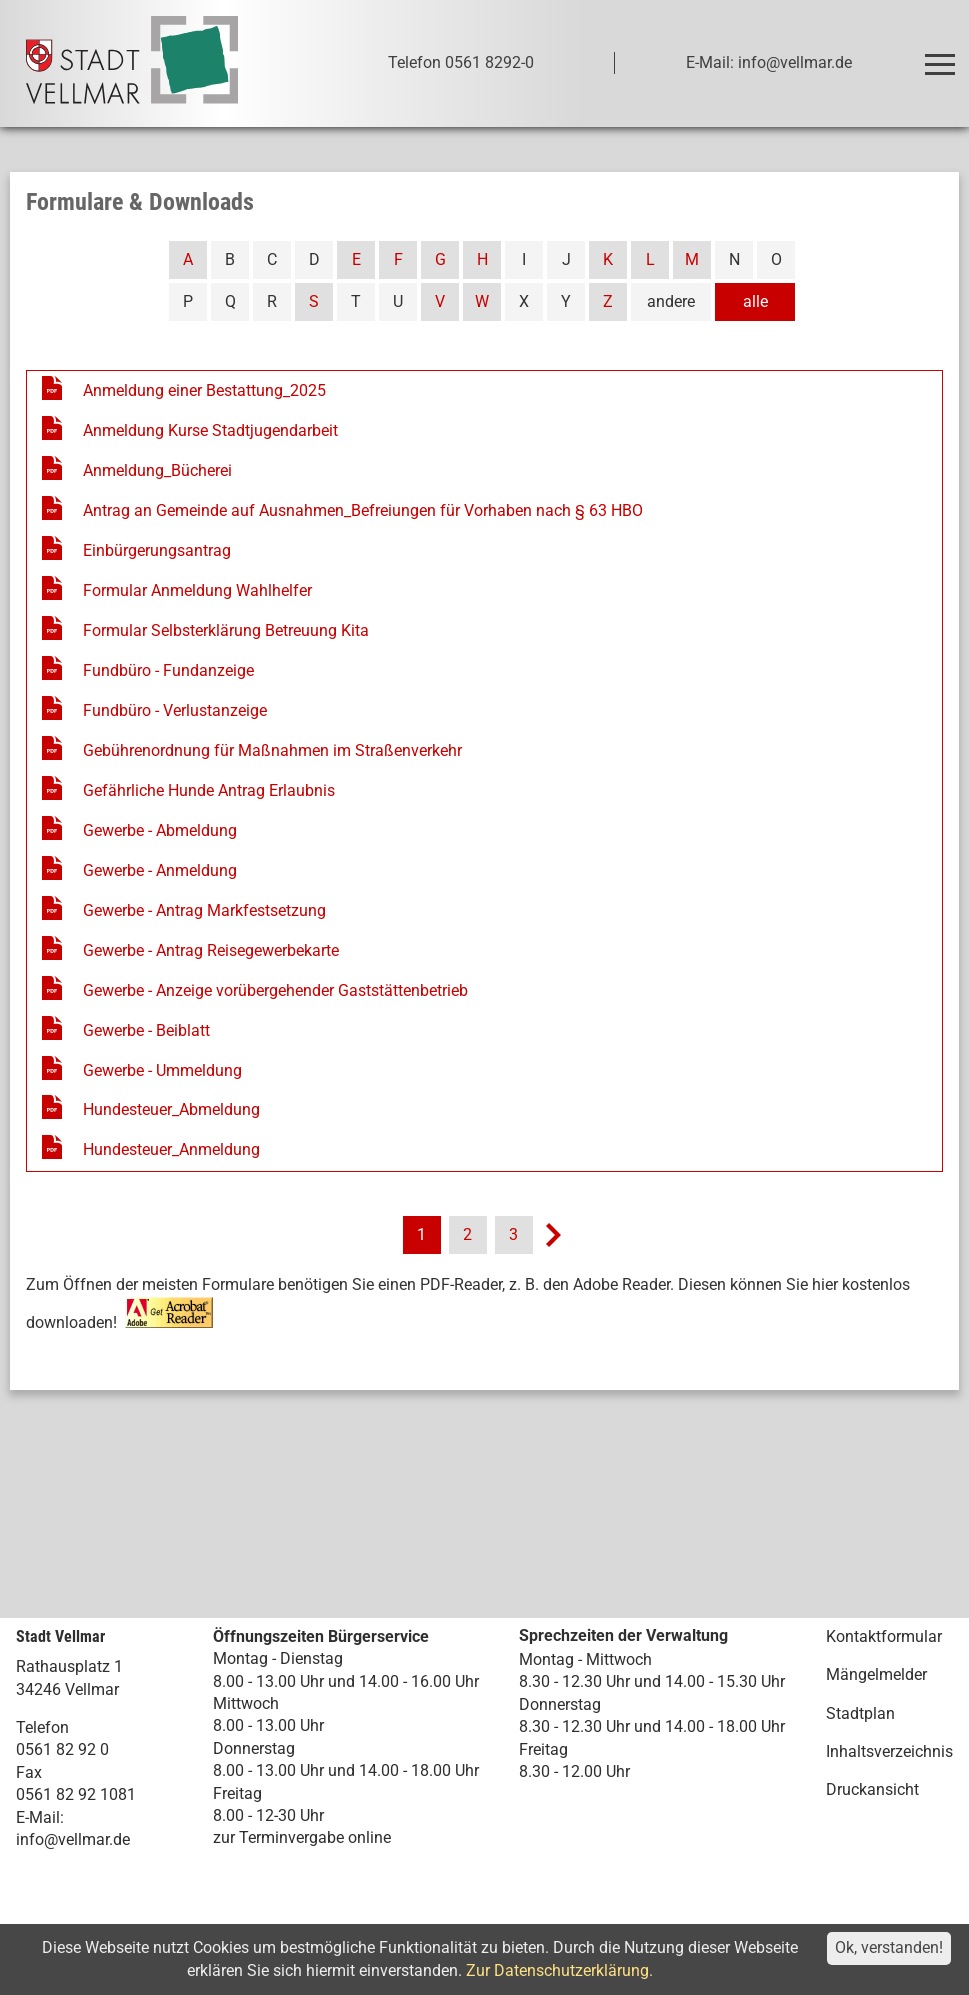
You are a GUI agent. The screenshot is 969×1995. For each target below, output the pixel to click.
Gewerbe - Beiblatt (146, 1030)
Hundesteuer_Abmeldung (171, 1109)
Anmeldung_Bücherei (157, 470)
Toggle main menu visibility (942, 55)
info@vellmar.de (73, 1839)
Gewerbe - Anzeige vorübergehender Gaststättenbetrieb (275, 990)
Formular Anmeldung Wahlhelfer (197, 590)
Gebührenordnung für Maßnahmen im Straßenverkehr (272, 750)
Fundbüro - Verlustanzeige (175, 710)
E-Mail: (40, 1817)
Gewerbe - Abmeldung (160, 830)
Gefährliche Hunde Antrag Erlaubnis (209, 790)
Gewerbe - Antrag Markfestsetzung (204, 910)
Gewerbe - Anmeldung (160, 870)
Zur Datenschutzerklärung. (559, 1970)
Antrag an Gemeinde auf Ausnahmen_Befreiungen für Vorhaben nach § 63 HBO (363, 510)
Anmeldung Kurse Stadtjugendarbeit (210, 430)
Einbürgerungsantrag (157, 550)
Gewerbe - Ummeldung (162, 1070)
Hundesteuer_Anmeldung (171, 1149)
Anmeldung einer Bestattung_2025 (204, 390)
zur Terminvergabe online (302, 1837)
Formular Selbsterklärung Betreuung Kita (226, 630)
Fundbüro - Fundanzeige (168, 670)
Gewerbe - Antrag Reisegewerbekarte (211, 950)
